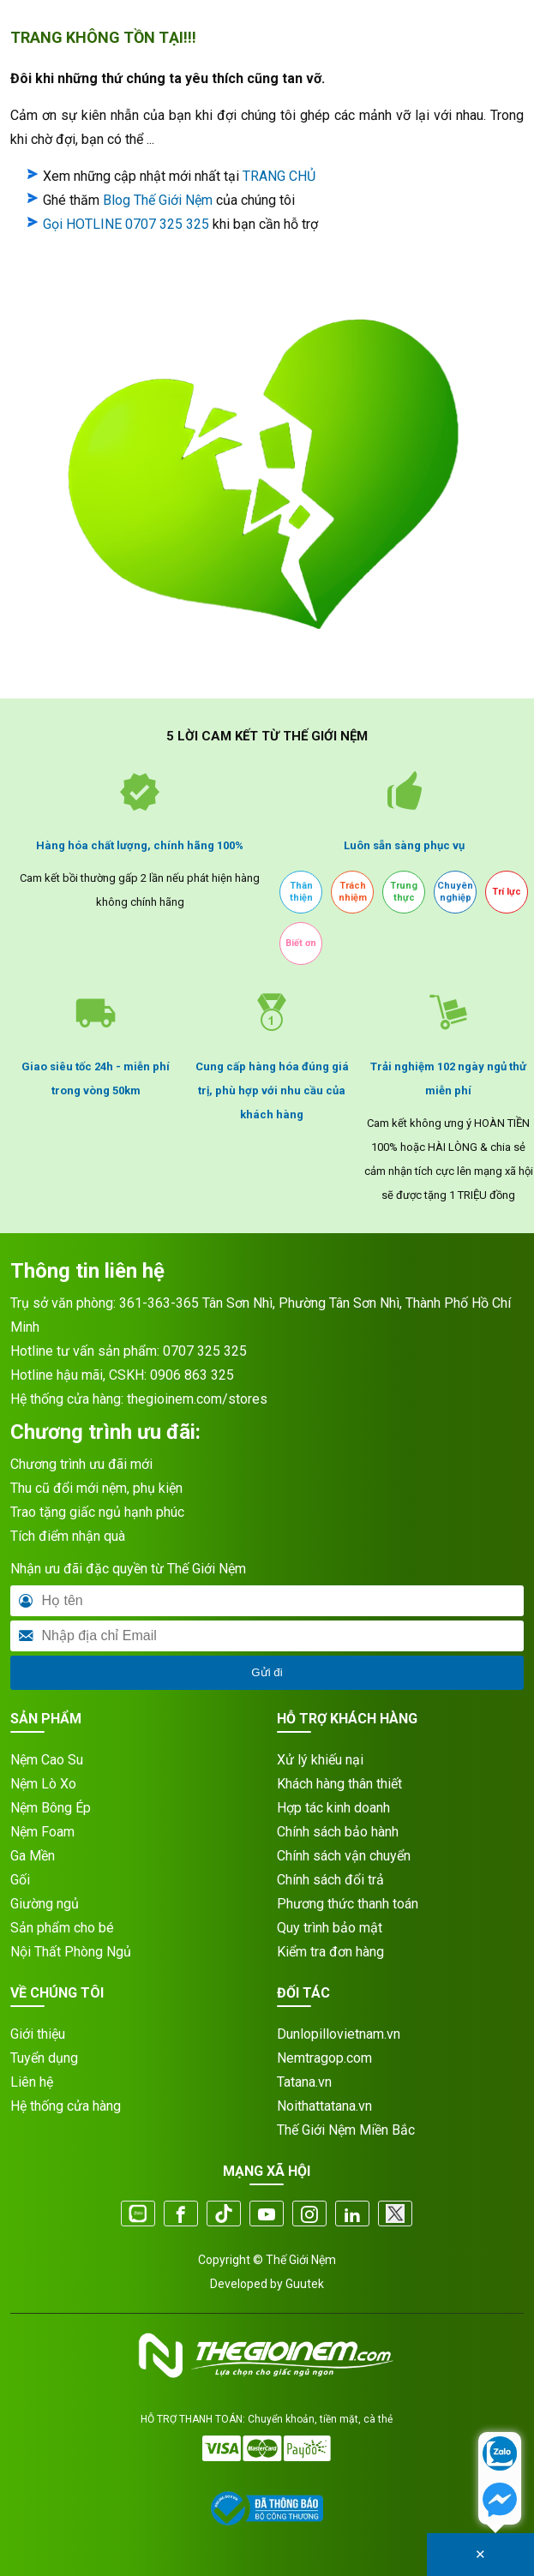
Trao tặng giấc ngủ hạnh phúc (97, 1512)
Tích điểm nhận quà (67, 1536)
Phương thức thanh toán (347, 1904)
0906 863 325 (192, 1375)
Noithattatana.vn (324, 2106)
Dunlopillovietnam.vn (338, 2034)
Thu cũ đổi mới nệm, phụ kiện (96, 1488)
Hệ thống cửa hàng (65, 2106)
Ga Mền (32, 1856)
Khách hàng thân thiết (339, 1784)
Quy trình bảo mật (329, 1928)
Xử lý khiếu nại (320, 1760)
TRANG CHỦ (279, 176)
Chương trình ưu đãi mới (81, 1464)
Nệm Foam (42, 1832)
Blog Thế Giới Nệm (158, 200)
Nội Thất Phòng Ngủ (70, 1952)
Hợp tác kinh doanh (333, 1808)
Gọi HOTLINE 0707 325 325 (126, 224)
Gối (20, 1880)
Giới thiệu (37, 2034)
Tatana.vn (304, 2082)
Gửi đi (266, 1672)
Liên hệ (31, 2082)
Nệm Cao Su (46, 1760)
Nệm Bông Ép (50, 1808)
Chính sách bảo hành (338, 1832)
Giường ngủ (44, 1904)
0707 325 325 (205, 1351)
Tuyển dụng (44, 2058)
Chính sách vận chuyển (344, 1856)
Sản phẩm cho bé (62, 1928)
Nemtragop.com (324, 2058)
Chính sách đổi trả (330, 1880)
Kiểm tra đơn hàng (330, 1952)
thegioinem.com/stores (197, 1399)
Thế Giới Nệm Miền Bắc (346, 2130)
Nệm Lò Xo (43, 1784)
